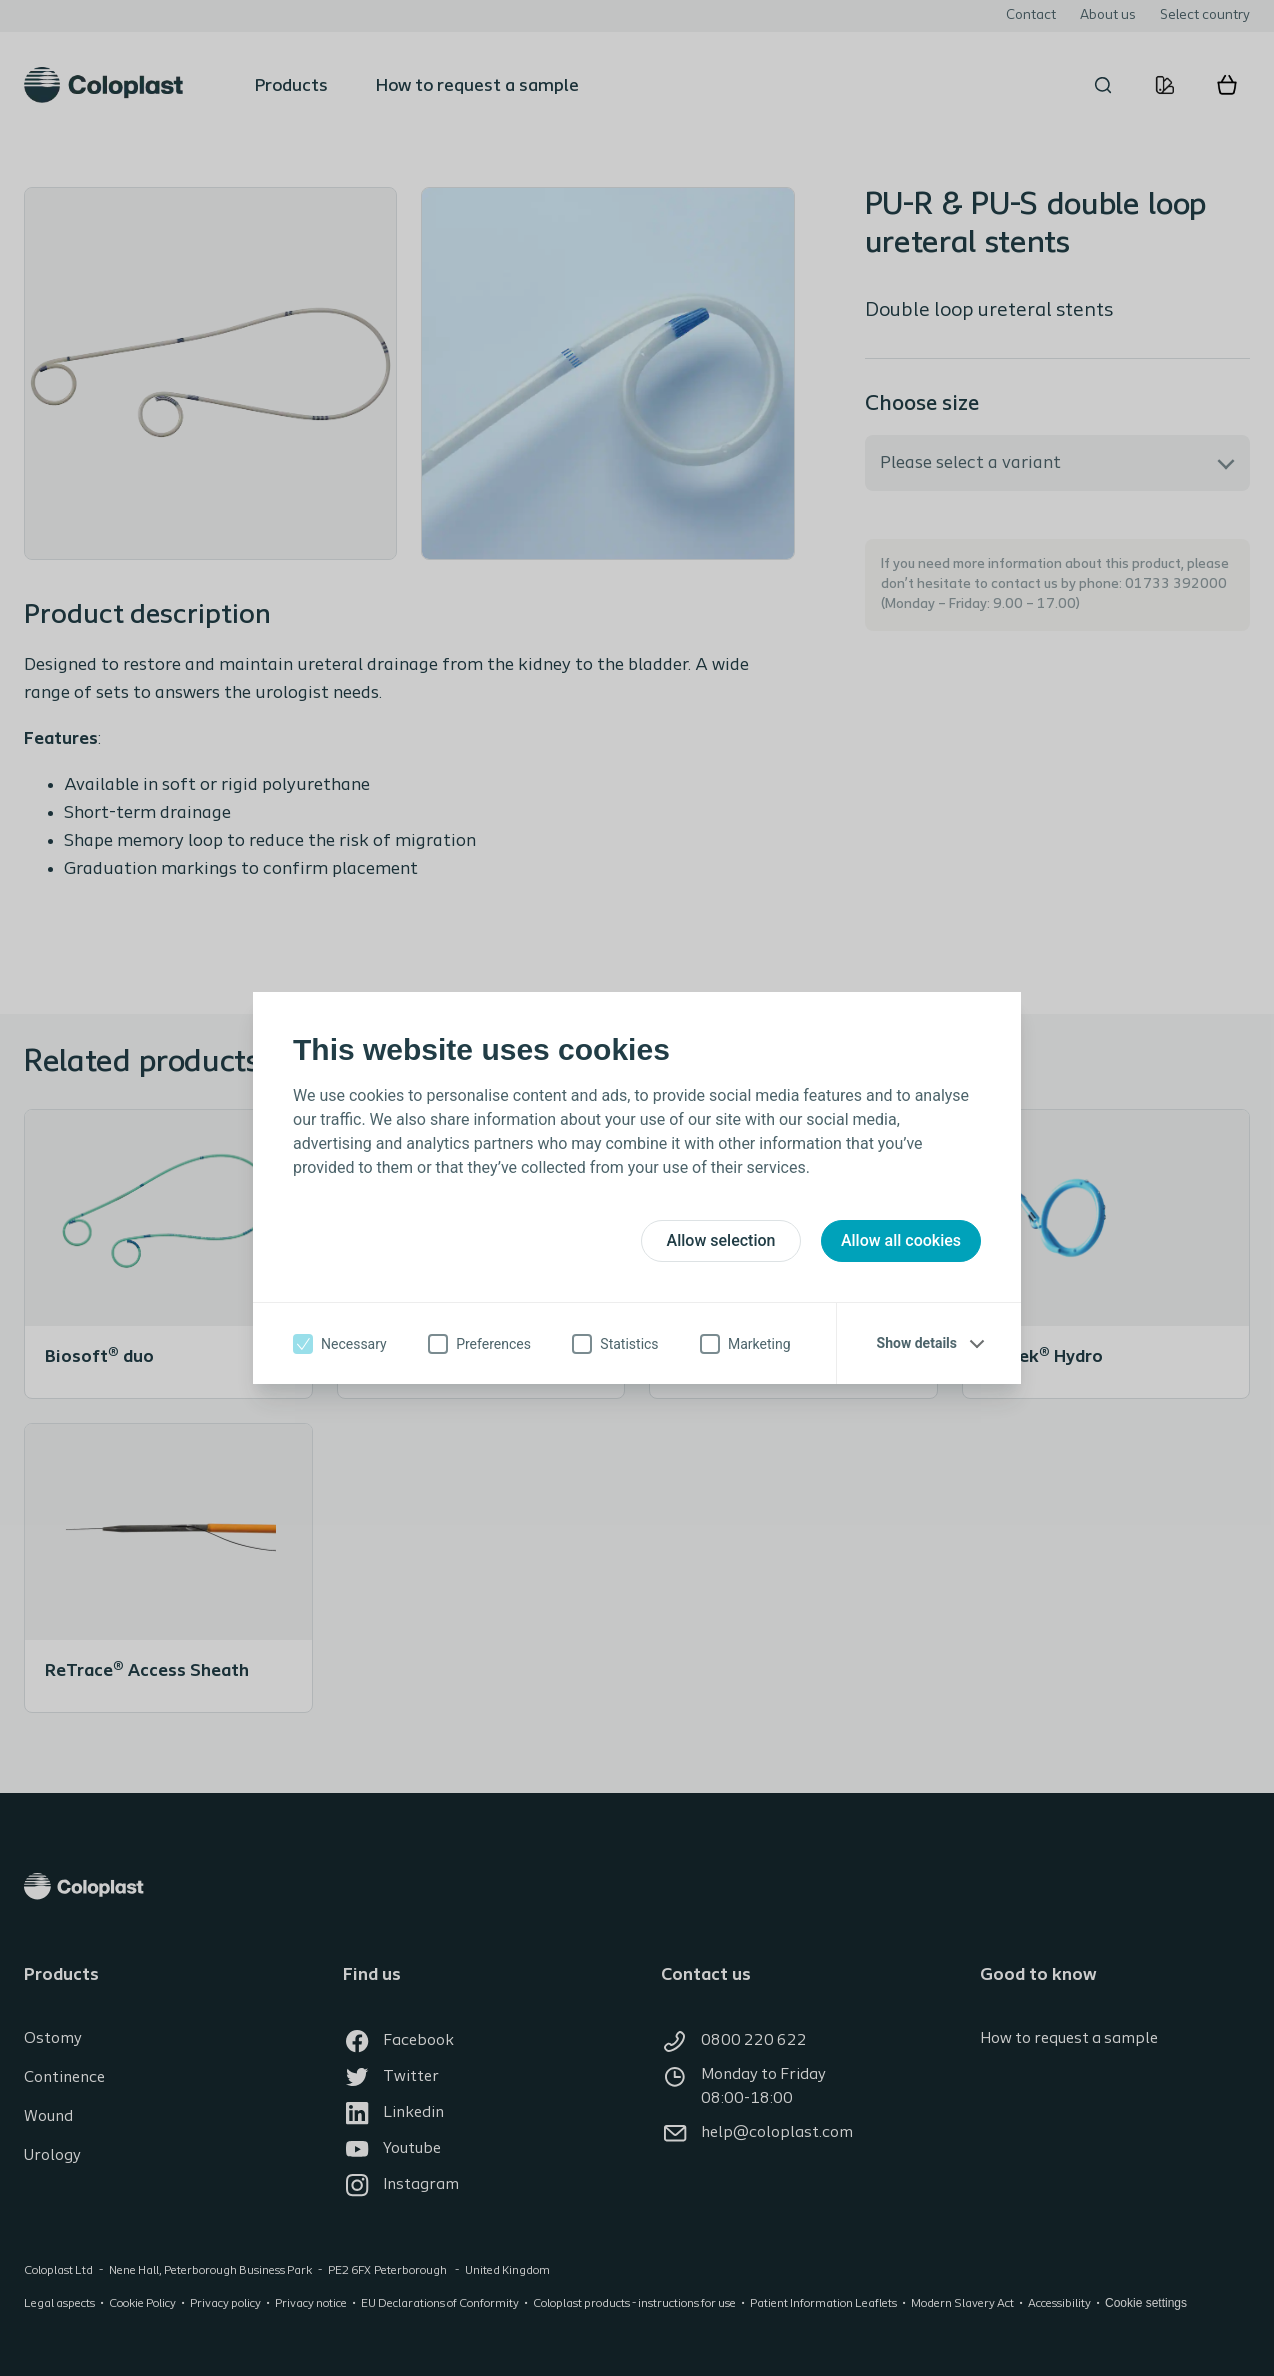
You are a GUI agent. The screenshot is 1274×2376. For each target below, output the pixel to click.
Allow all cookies (901, 1240)
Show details (917, 1343)
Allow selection (721, 1240)
